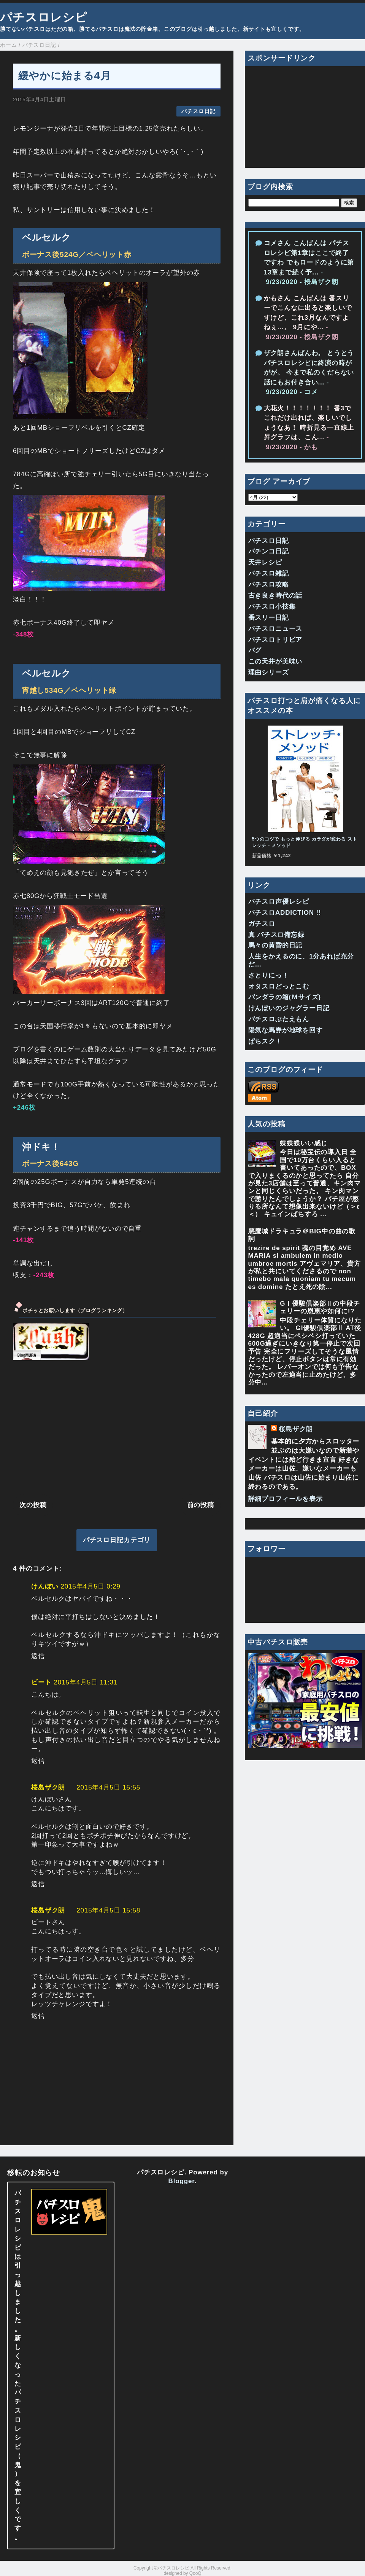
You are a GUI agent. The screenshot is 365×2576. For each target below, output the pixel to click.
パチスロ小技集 (272, 606)
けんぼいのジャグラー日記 (289, 1008)
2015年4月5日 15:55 (108, 1787)
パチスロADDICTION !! (284, 912)
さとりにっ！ (268, 975)
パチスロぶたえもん (278, 1019)
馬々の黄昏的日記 (275, 945)
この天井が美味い (275, 661)
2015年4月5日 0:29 (90, 1586)
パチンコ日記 (268, 551)
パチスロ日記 (198, 111)
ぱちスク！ (265, 1041)
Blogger (181, 2181)
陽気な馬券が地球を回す (285, 1030)
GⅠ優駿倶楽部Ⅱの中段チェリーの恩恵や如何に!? (320, 1307)
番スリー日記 (268, 617)
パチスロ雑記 (268, 573)
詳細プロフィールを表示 (285, 1499)
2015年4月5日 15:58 (108, 1910)
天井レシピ (265, 562)
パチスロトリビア (275, 639)
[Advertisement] (117, 1429)
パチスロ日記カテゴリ (117, 1540)
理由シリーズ (268, 672)
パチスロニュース (275, 628)
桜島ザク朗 (48, 1787)
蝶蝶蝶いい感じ (303, 1143)
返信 (38, 1656)
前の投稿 (200, 1505)
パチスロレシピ (43, 17)
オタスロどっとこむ (278, 986)
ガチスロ (261, 923)
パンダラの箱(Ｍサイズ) (284, 997)
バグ (255, 650)
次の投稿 (32, 1505)
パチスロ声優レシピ (278, 901)
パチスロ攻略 (268, 584)
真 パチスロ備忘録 (276, 934)
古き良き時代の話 (275, 595)
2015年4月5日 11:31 (86, 1682)
